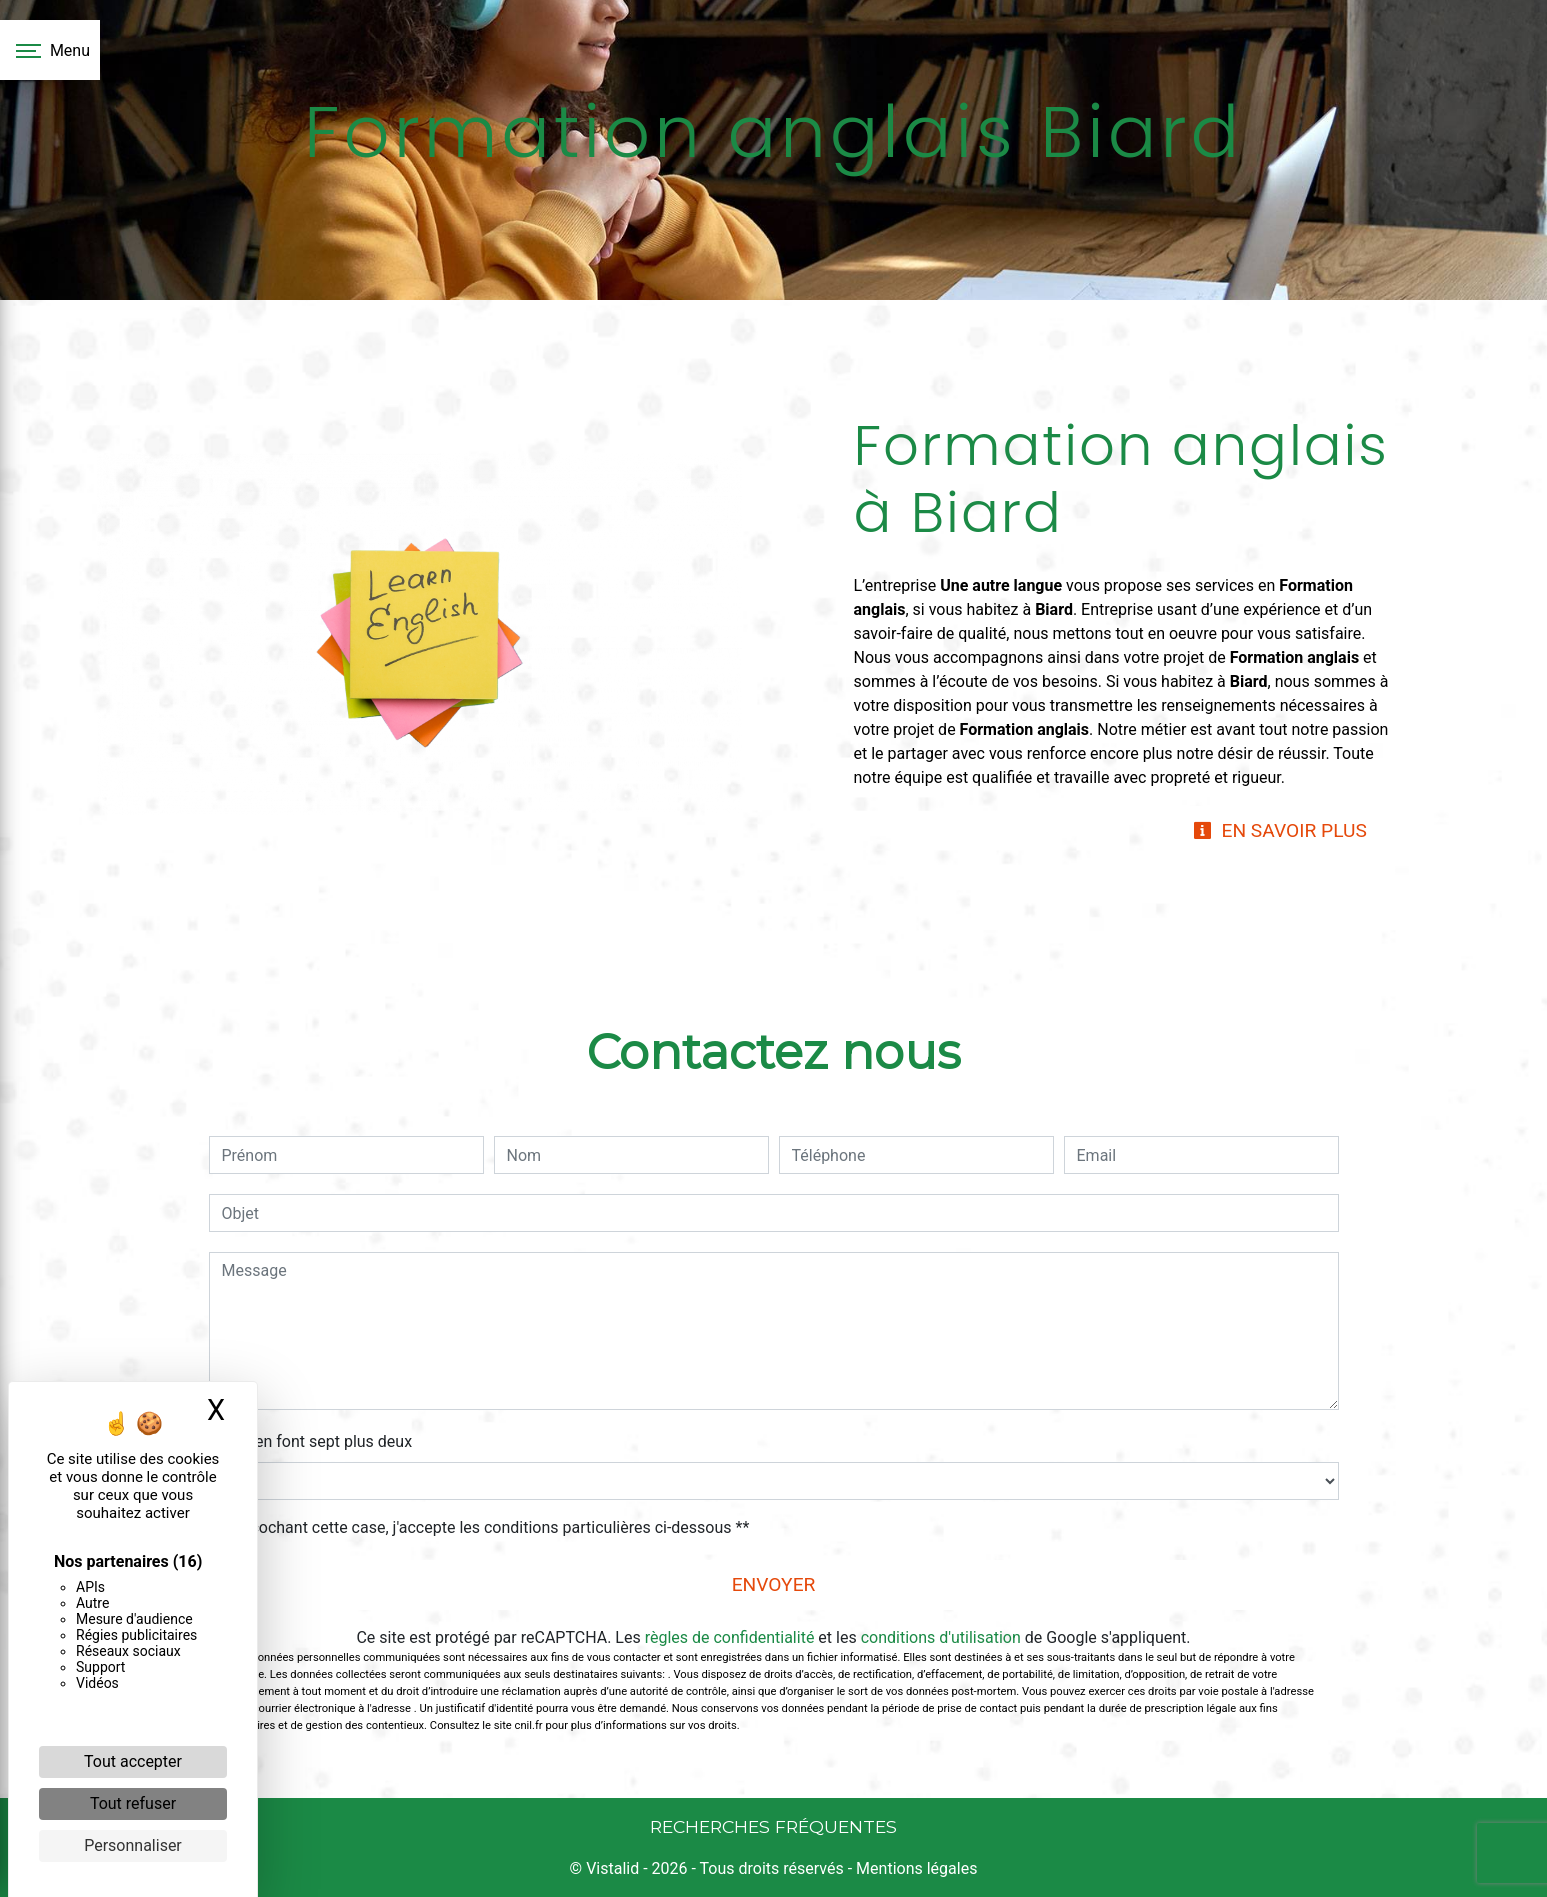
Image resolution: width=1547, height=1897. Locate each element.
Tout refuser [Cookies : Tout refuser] (133, 1803)
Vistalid (612, 1868)
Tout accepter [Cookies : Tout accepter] (133, 1761)
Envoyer (774, 1584)
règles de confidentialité (730, 1637)
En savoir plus (1280, 830)
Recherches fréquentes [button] (773, 1826)
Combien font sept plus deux (311, 1441)
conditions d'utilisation (941, 1637)
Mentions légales (914, 1868)
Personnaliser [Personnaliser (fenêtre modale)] (133, 1845)
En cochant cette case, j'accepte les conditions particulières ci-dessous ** (489, 1527)
